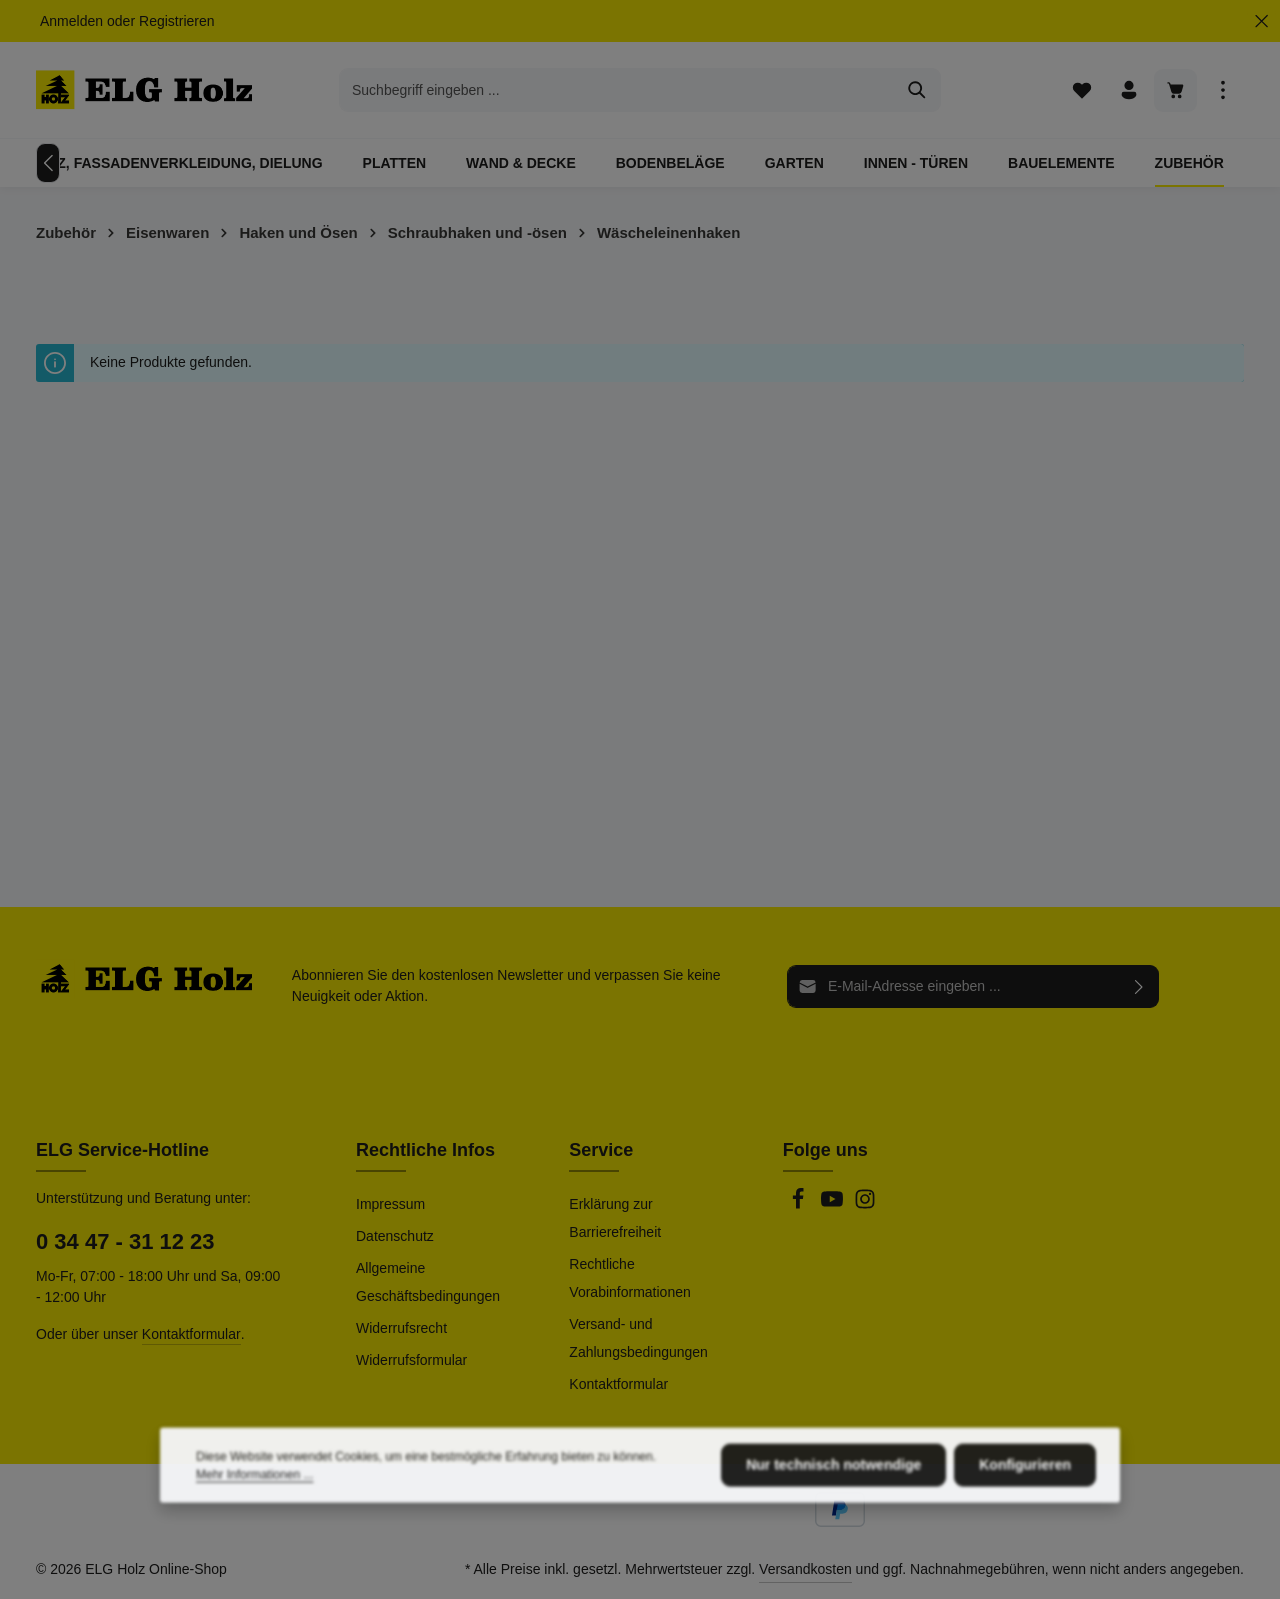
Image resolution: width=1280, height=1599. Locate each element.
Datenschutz (395, 1236)
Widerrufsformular (411, 1360)
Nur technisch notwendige (833, 1526)
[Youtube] (834, 1205)
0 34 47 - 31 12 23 (125, 1241)
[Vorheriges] (48, 163)
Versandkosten (805, 1569)
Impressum (390, 1204)
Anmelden (71, 21)
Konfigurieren (1025, 1526)
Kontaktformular (191, 1334)
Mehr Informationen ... (254, 1536)
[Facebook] (800, 1205)
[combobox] (617, 90)
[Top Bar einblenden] (1222, 90)
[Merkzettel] (1081, 90)
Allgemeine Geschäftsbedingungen (428, 1282)
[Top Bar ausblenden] (1261, 21)
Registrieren (176, 21)
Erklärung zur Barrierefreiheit (615, 1218)
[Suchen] (917, 90)
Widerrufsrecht (401, 1328)
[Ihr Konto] (1128, 90)
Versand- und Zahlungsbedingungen (638, 1338)
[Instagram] (865, 1205)
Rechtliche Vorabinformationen (629, 1278)
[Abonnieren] (1139, 986)
